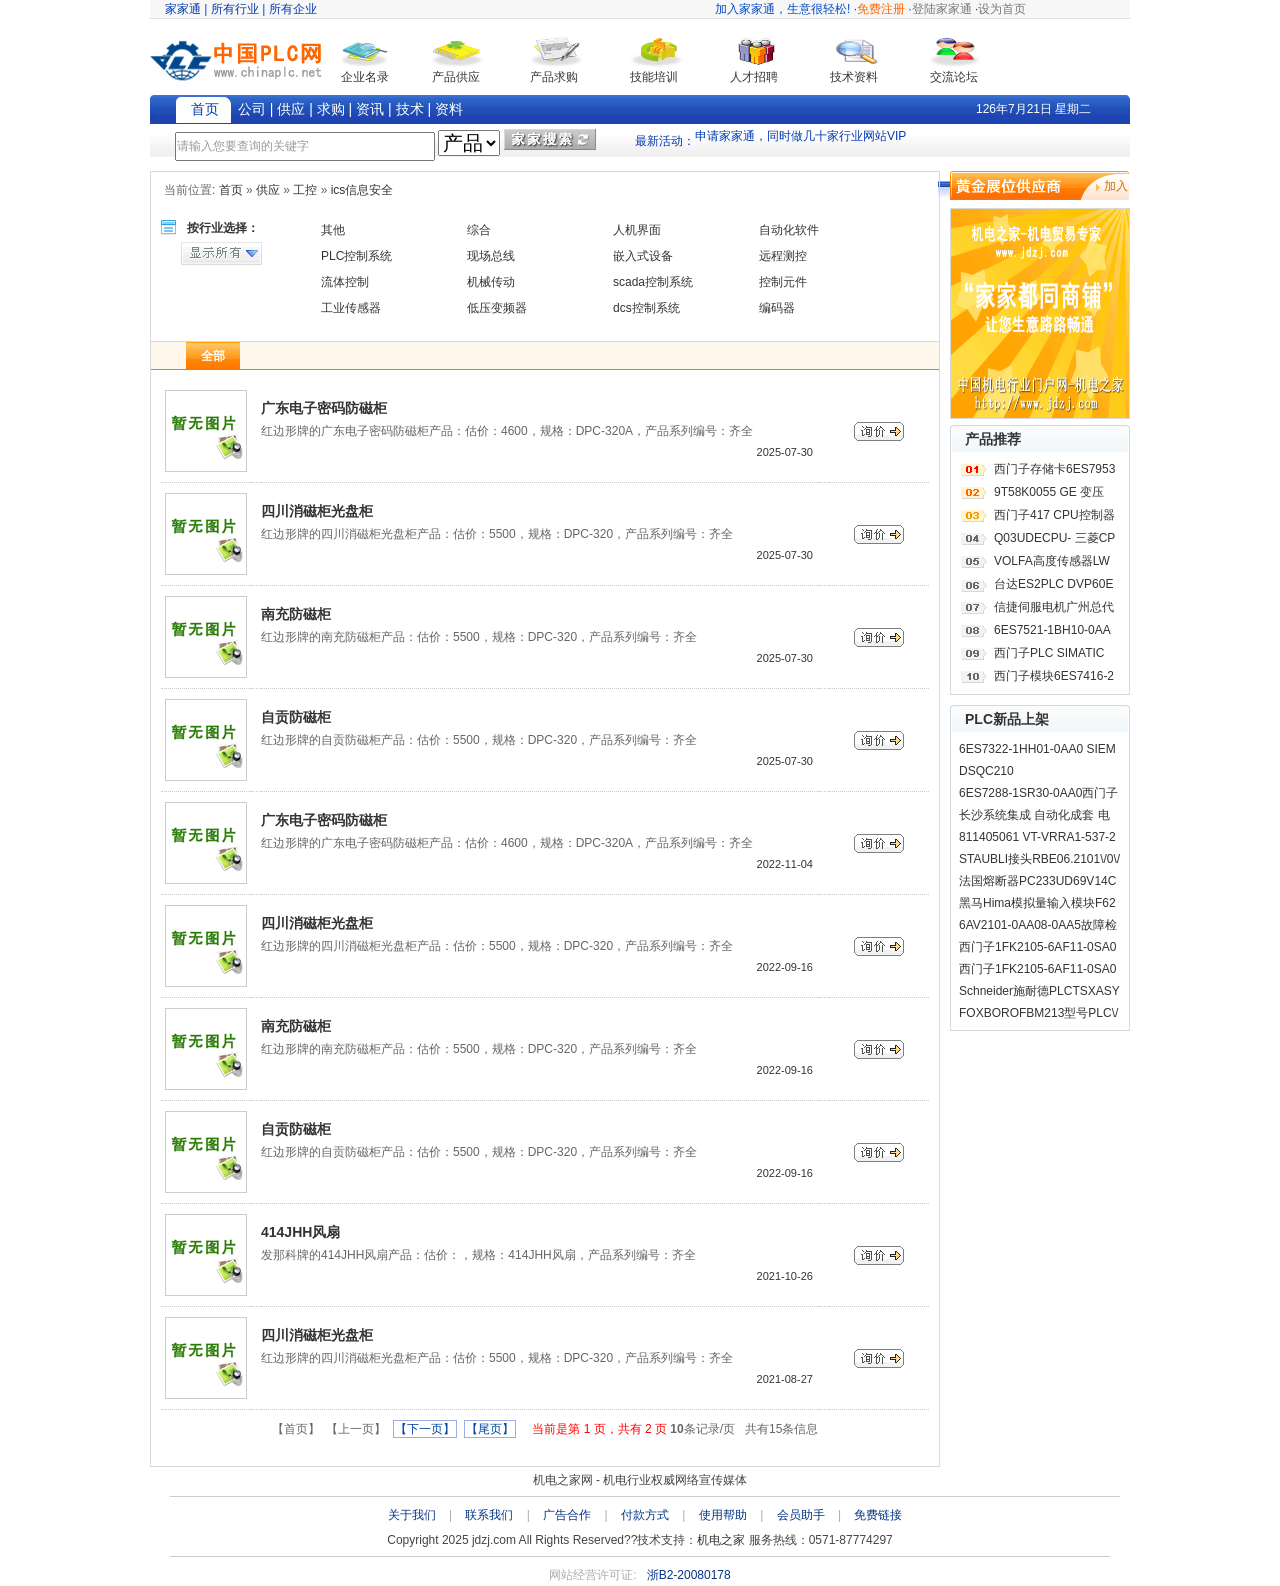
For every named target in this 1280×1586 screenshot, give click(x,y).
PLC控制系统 (356, 256)
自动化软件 (789, 230)
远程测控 (783, 256)
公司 (252, 109)
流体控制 (345, 282)
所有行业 (235, 9)
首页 (205, 109)
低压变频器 (497, 308)
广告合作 (567, 1515)
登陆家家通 (942, 9)
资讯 (370, 109)
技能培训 (654, 77)
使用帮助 (723, 1515)
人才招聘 (754, 77)
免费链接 (878, 1515)
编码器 (777, 308)
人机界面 (637, 230)
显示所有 (221, 253)
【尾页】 (490, 1429)
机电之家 (721, 1540)
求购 (331, 109)
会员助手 (801, 1515)
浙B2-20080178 (689, 1575)
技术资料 (854, 77)
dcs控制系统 (646, 308)
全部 (213, 356)
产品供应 (456, 77)
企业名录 (365, 77)
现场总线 (491, 256)
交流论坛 (954, 77)
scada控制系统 (653, 282)
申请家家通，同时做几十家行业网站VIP (800, 141)
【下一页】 (425, 1429)
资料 (449, 109)
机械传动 (491, 282)
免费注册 (881, 9)
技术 (410, 109)
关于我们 (412, 1515)
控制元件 (783, 282)
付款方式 (645, 1515)
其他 (333, 230)
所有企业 (293, 9)
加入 (1116, 186)
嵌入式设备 (643, 256)
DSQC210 (986, 771)
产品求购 (554, 77)
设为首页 (1002, 9)
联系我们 (489, 1515)
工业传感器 (351, 308)
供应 (291, 109)
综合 (479, 230)
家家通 (183, 9)
